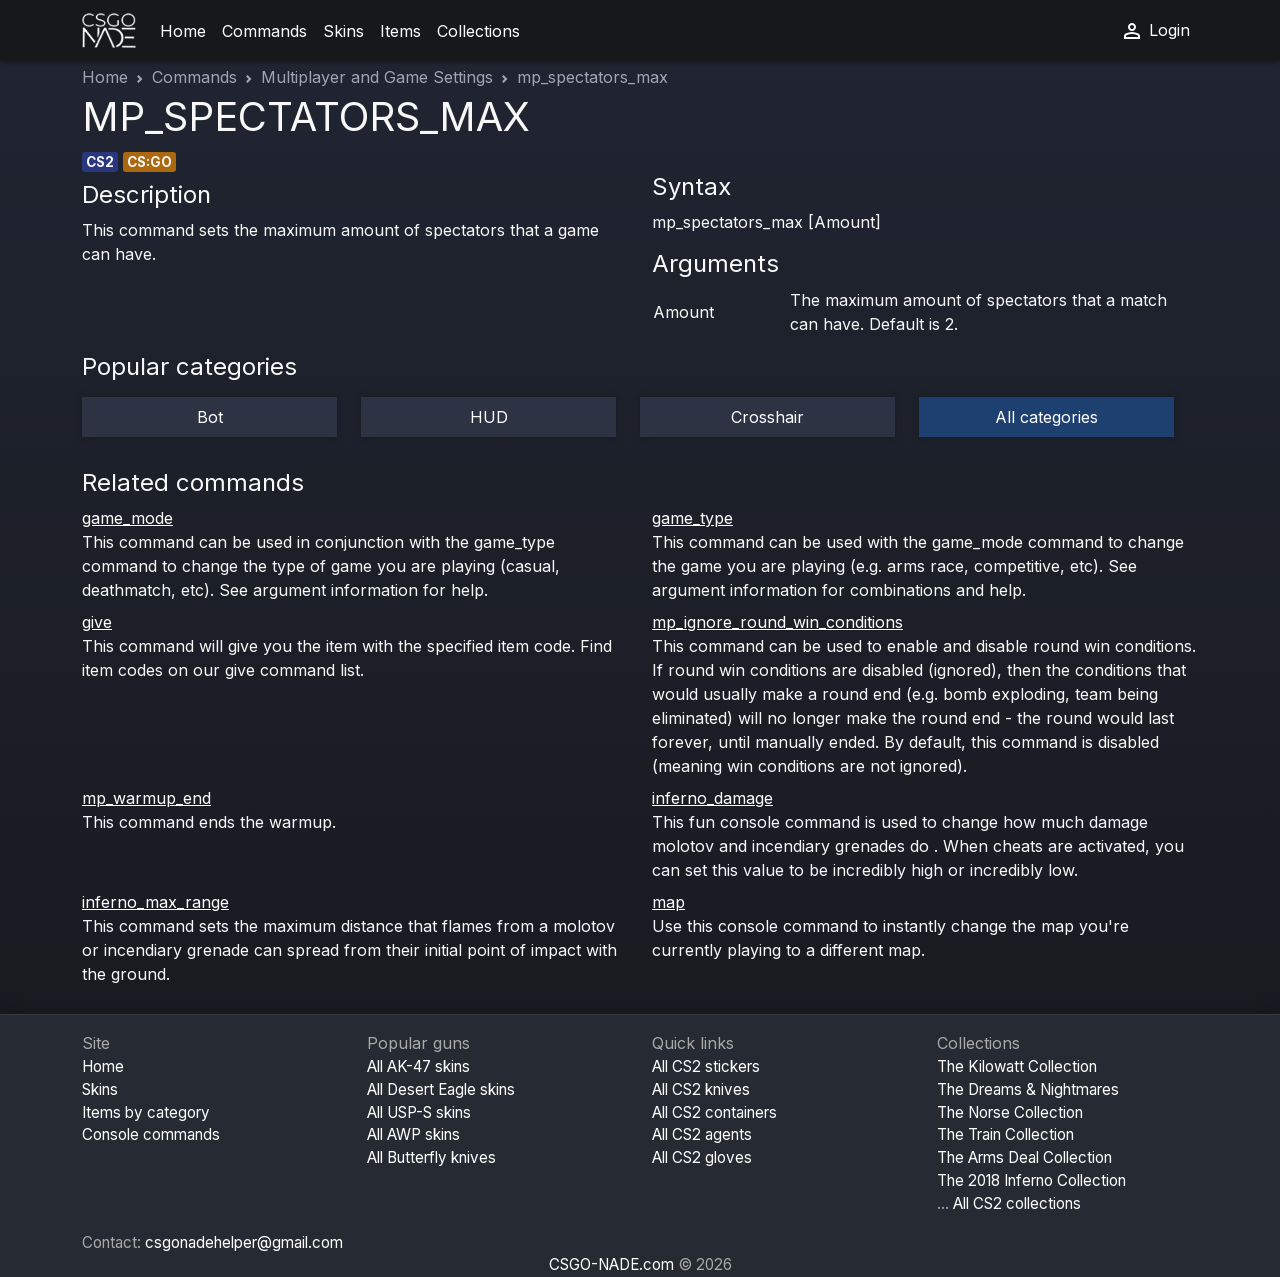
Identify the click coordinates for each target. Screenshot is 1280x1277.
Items (400, 31)
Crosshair (767, 417)
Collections (478, 31)
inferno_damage (712, 798)
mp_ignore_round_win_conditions (777, 622)
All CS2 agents (702, 1134)
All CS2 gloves (702, 1157)
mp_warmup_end (146, 798)
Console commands (151, 1134)
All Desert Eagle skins (441, 1089)
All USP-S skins (419, 1112)
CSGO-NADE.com (611, 1264)
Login (1155, 31)
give (97, 622)
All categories (1046, 417)
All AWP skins (413, 1134)
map (668, 902)
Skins (343, 31)
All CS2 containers (714, 1112)
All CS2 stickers (706, 1066)
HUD (489, 417)
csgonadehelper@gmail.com (244, 1242)
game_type (692, 518)
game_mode (127, 518)
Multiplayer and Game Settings (377, 77)
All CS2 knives (701, 1089)
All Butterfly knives (431, 1157)
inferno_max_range (155, 902)
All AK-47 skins (418, 1066)
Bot (210, 417)
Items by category (146, 1112)
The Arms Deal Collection (1024, 1157)
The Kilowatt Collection (1017, 1066)
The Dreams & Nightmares (1028, 1089)
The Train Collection (1005, 1134)
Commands (264, 31)
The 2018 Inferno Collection (1031, 1180)
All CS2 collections (1017, 1203)
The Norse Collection (1010, 1112)
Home (183, 31)
